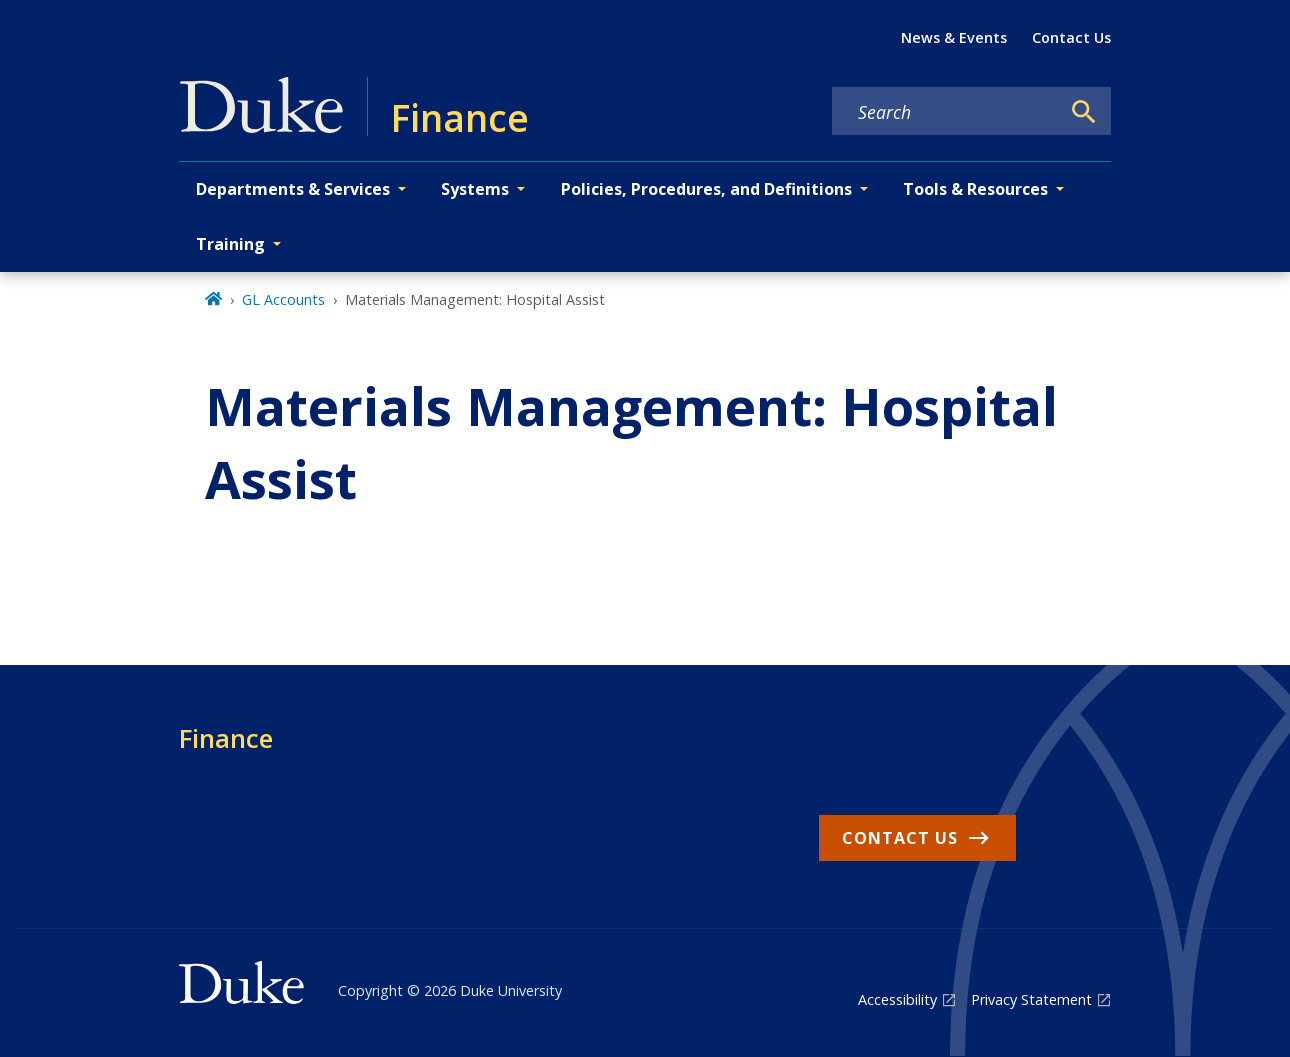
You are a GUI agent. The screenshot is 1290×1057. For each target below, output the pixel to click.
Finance (226, 738)
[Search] (1084, 112)
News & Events (954, 37)
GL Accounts (283, 299)
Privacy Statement (1031, 999)
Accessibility (897, 999)
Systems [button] (475, 189)
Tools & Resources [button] (975, 189)
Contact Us (1071, 37)
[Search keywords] (946, 112)
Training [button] (230, 244)
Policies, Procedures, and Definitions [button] (706, 189)
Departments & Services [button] (293, 189)
